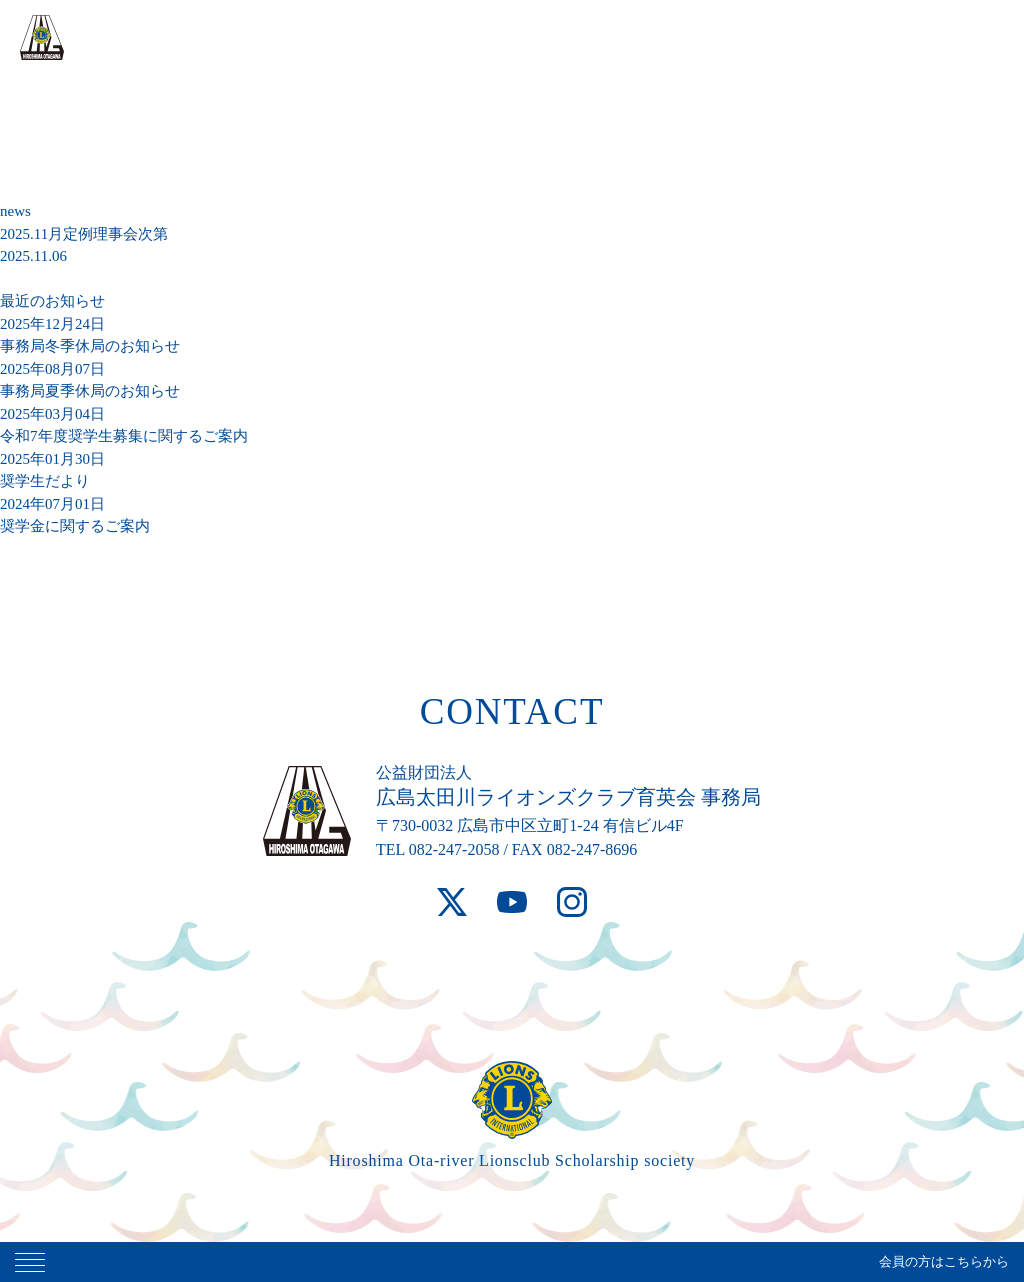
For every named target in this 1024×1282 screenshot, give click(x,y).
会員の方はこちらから (944, 1261)
